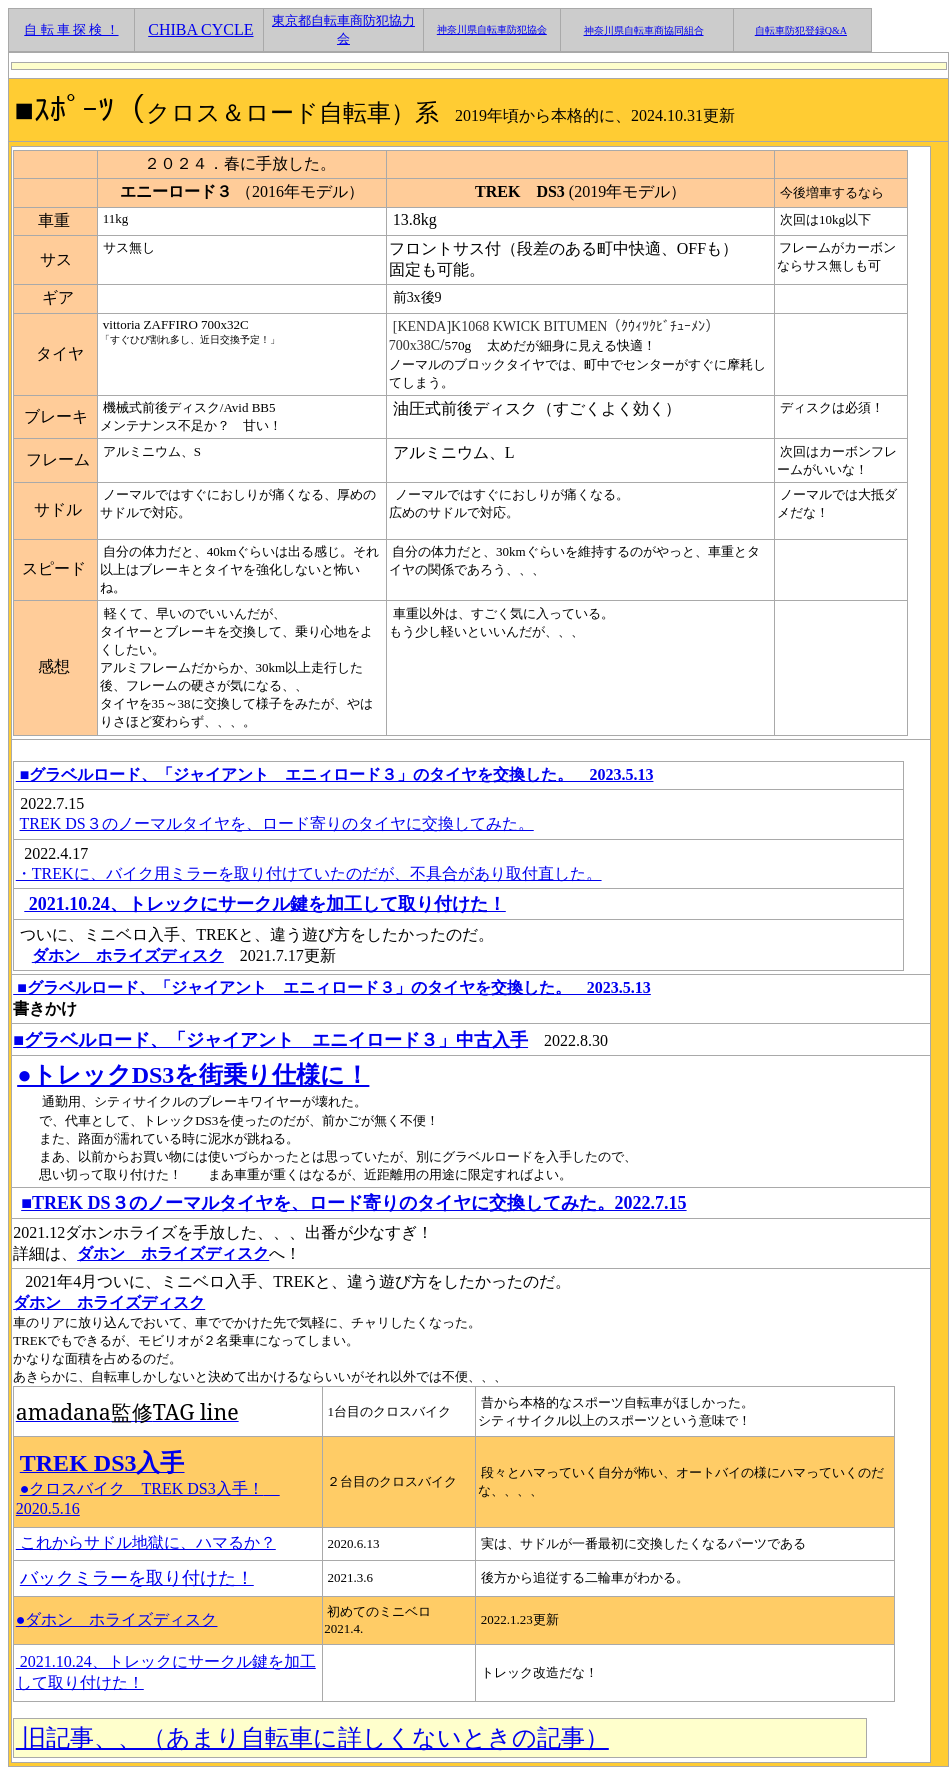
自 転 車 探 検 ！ (71, 29)
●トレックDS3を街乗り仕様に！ (193, 1075)
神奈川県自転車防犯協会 (492, 29)
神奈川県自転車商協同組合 (644, 30)
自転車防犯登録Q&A (801, 30)
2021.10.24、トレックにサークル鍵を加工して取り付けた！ (265, 904)
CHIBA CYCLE (200, 29)
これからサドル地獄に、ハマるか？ (146, 1542)
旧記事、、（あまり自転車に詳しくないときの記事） (312, 1738)
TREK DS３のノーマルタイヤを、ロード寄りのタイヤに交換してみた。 (277, 823)
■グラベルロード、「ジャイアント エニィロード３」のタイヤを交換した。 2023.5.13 (335, 774)
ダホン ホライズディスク (128, 955)
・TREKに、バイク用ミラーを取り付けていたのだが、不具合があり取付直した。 (309, 873)
